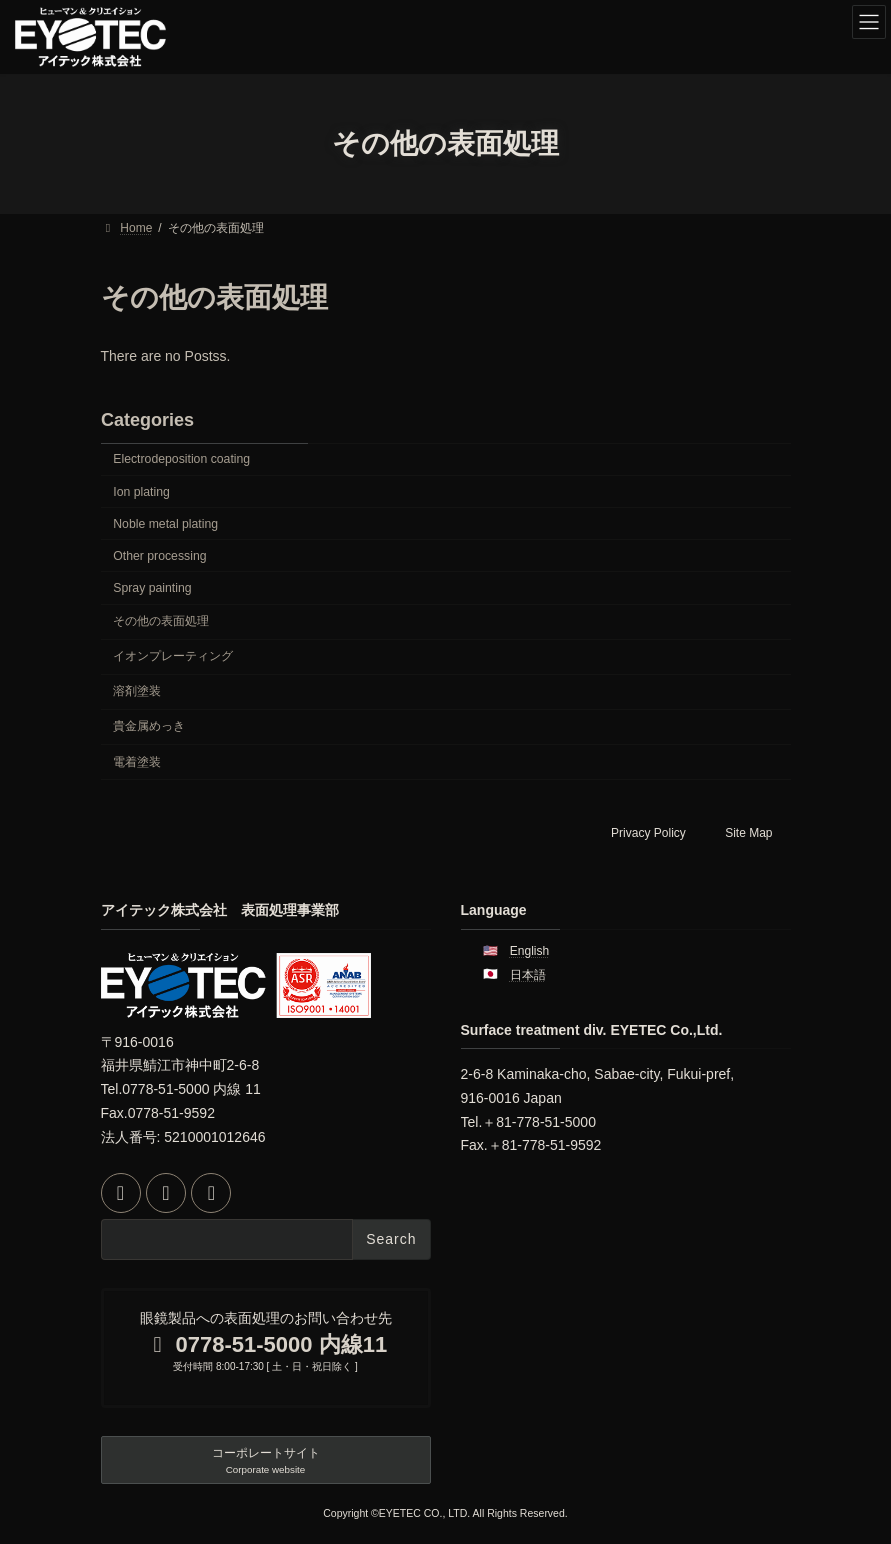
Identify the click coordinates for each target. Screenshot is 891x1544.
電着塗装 (137, 762)
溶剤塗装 (137, 691)
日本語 (528, 975)
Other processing (159, 556)
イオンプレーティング (173, 656)
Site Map (748, 833)
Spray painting (152, 588)
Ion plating (141, 492)
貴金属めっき (149, 726)
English (529, 951)
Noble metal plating (165, 524)
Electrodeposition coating (181, 459)
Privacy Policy (648, 833)
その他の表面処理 (161, 621)
